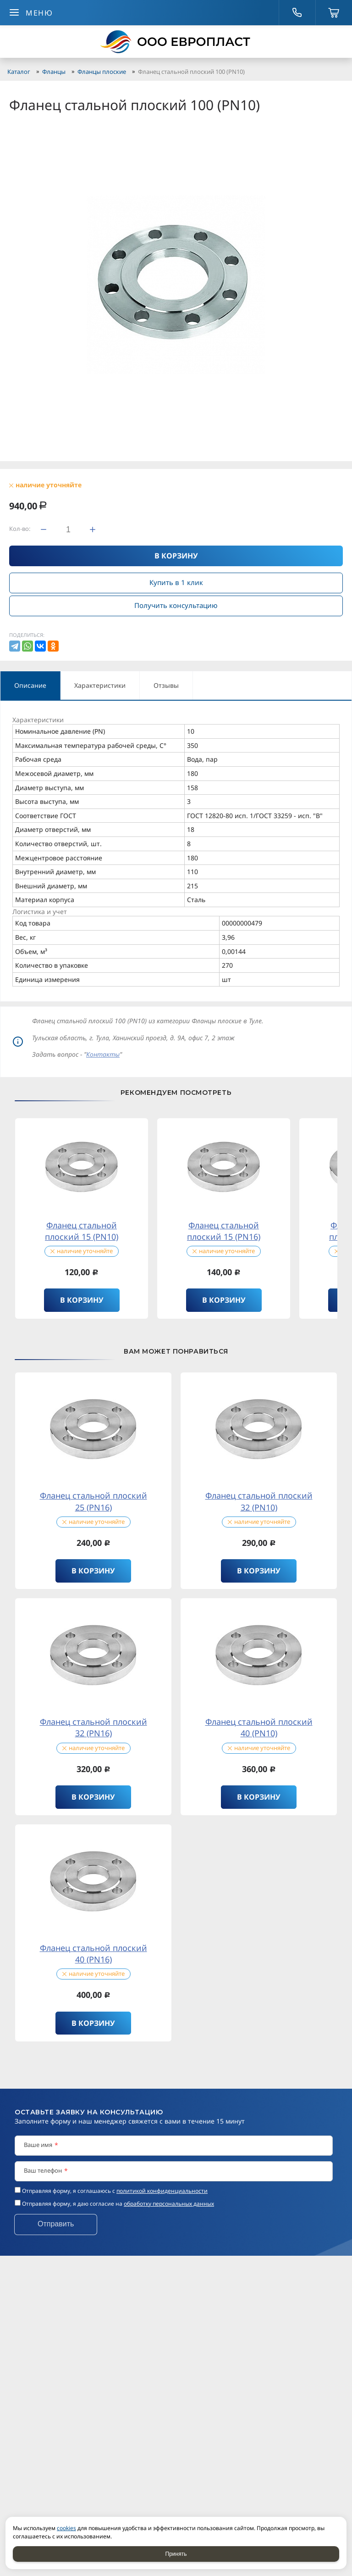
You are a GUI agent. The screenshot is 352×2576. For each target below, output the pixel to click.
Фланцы (54, 71)
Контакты (103, 1054)
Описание (30, 685)
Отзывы (166, 685)
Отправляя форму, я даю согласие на (118, 2204)
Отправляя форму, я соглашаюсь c (115, 2191)
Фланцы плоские (101, 71)
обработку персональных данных (169, 2204)
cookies (66, 2528)
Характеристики (100, 685)
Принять (176, 2554)
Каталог (18, 71)
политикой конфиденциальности (162, 2191)
